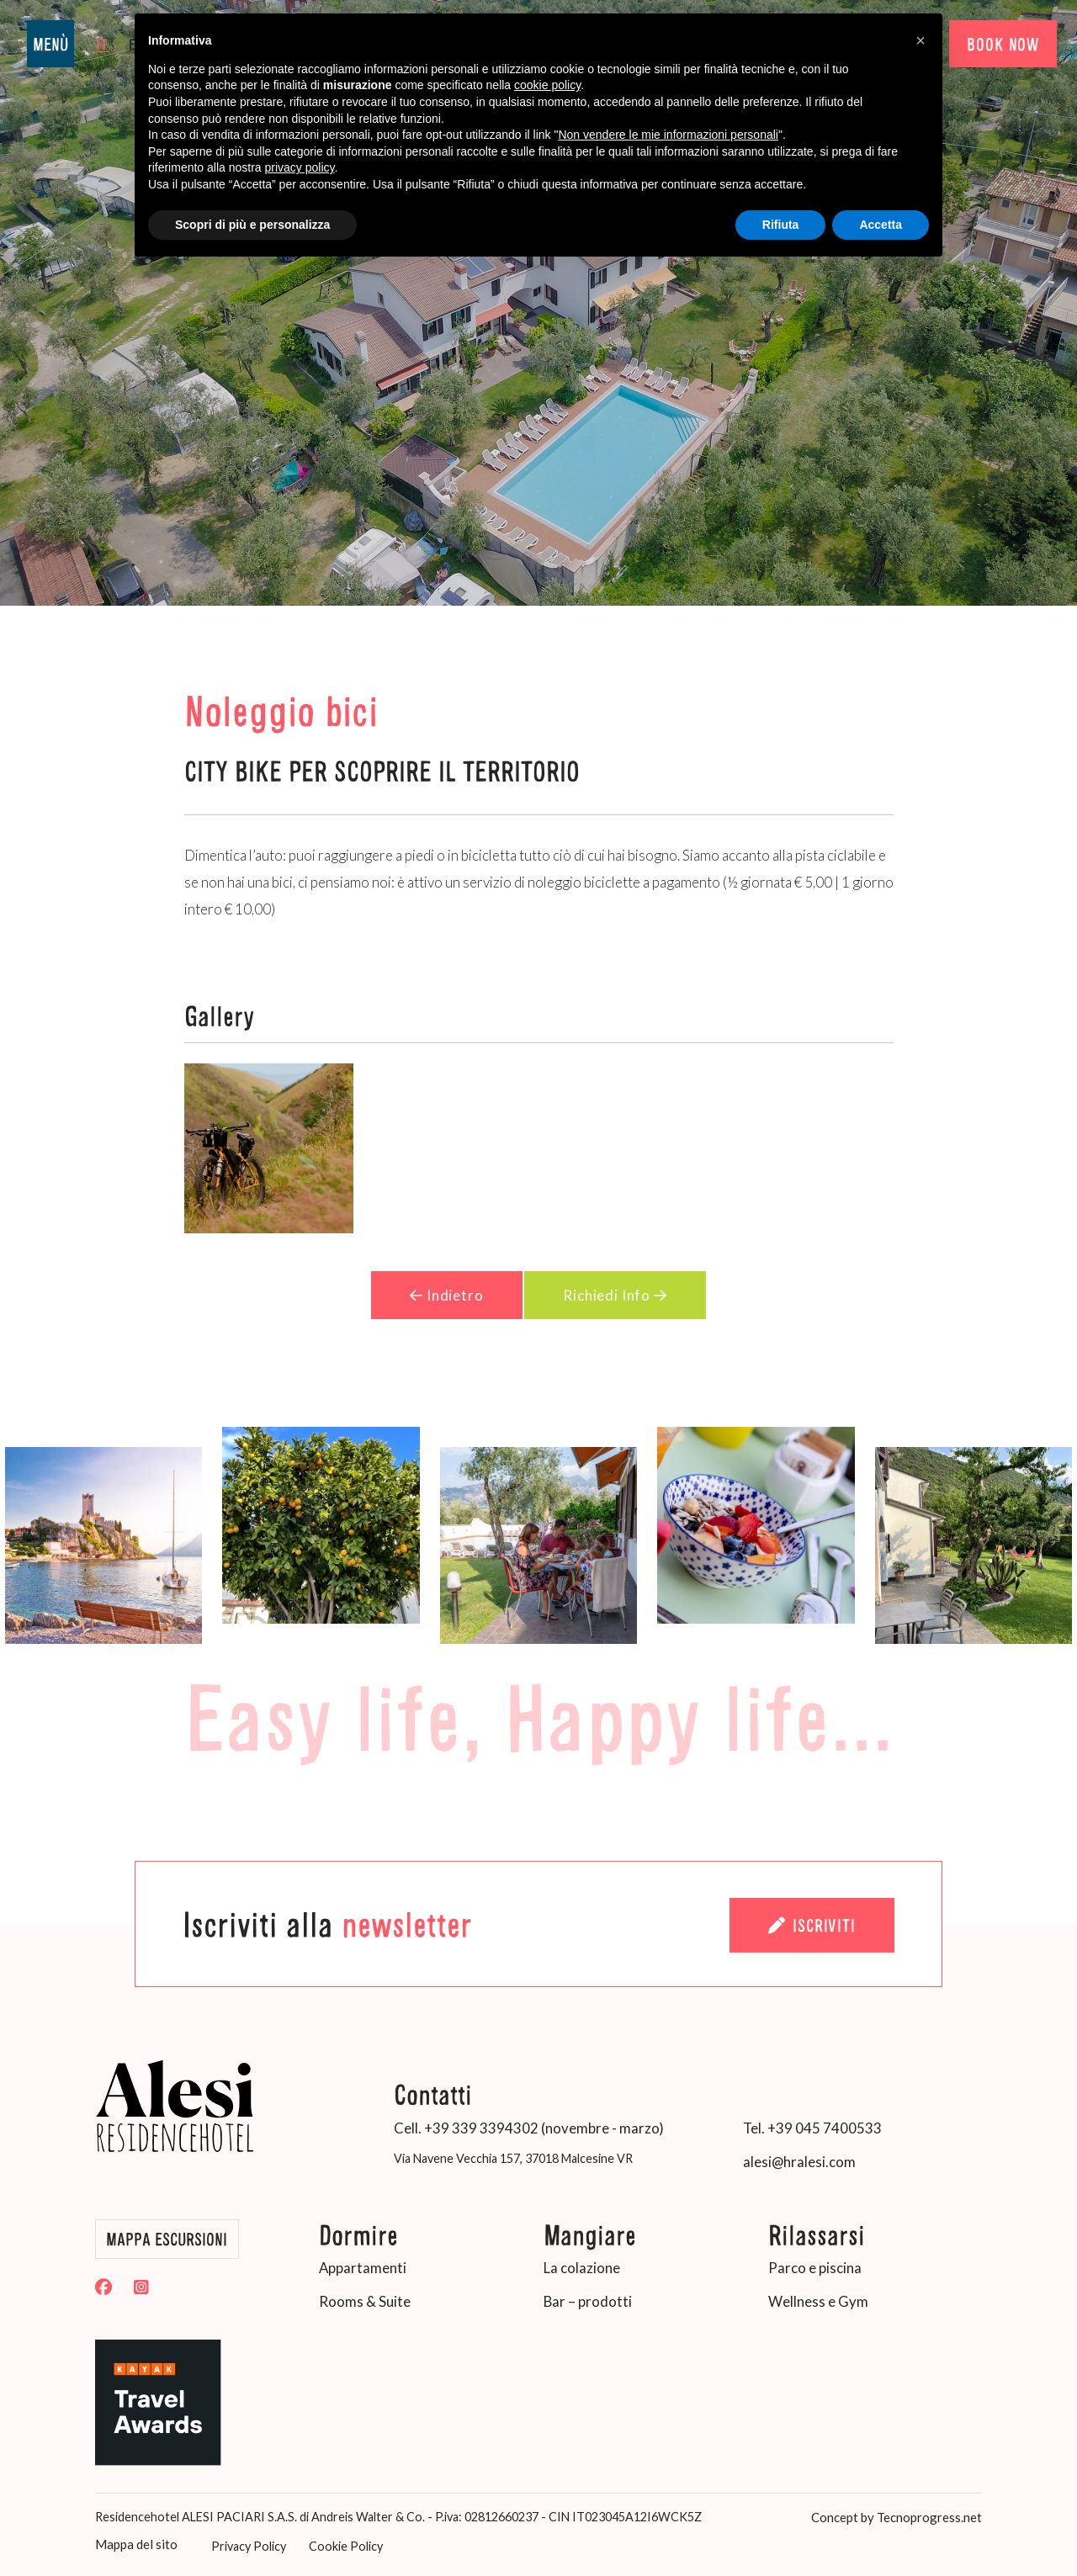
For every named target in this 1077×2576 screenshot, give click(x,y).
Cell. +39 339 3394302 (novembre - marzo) (529, 2127)
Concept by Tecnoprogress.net (897, 2515)
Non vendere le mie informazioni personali (667, 134)
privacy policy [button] (300, 167)
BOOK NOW (1001, 44)
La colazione (582, 2267)
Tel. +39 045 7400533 (812, 2127)
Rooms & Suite (365, 2300)
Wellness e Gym (818, 2300)
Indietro (445, 1294)
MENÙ (50, 44)
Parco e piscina (815, 2267)
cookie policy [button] (547, 85)
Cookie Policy (340, 2543)
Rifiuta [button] (780, 224)
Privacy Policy (242, 2543)
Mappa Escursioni (166, 2238)
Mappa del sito (133, 2542)
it (102, 43)
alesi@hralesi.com (799, 2161)
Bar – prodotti (588, 2300)
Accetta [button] (880, 224)
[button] (920, 40)
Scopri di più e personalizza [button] (252, 224)
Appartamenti (362, 2267)
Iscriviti (810, 1924)
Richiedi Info (616, 1294)
